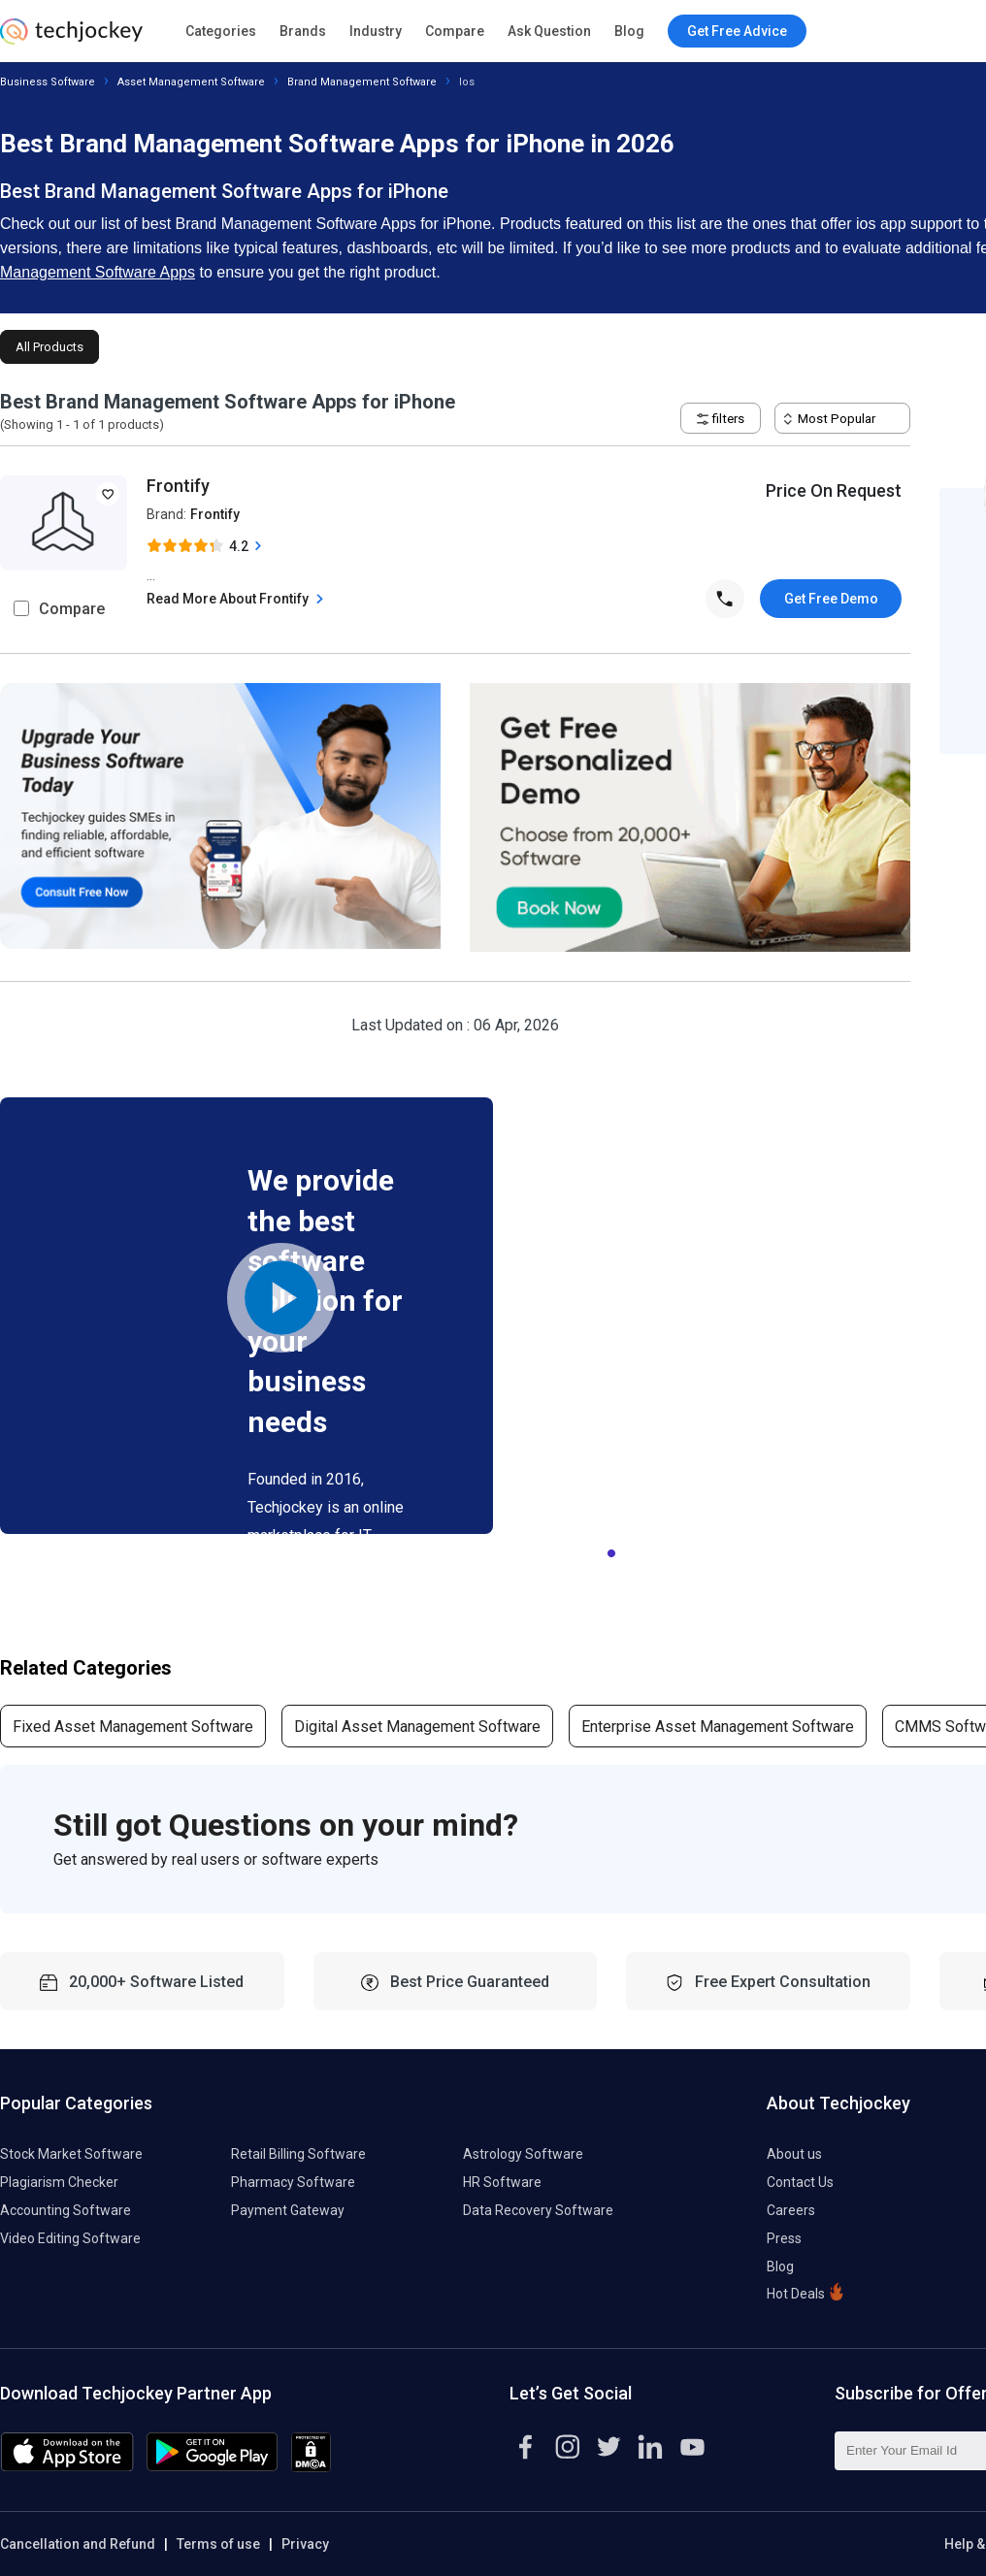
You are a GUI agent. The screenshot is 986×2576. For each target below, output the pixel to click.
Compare (454, 31)
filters (720, 418)
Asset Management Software (191, 82)
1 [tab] (611, 1548)
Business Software (47, 82)
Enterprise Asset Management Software (717, 1726)
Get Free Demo (831, 598)
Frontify (178, 485)
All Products (49, 347)
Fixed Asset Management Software (133, 1726)
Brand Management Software (362, 82)
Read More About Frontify (237, 599)
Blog (629, 31)
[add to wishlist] (107, 493)
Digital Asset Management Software (417, 1726)
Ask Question (549, 31)
